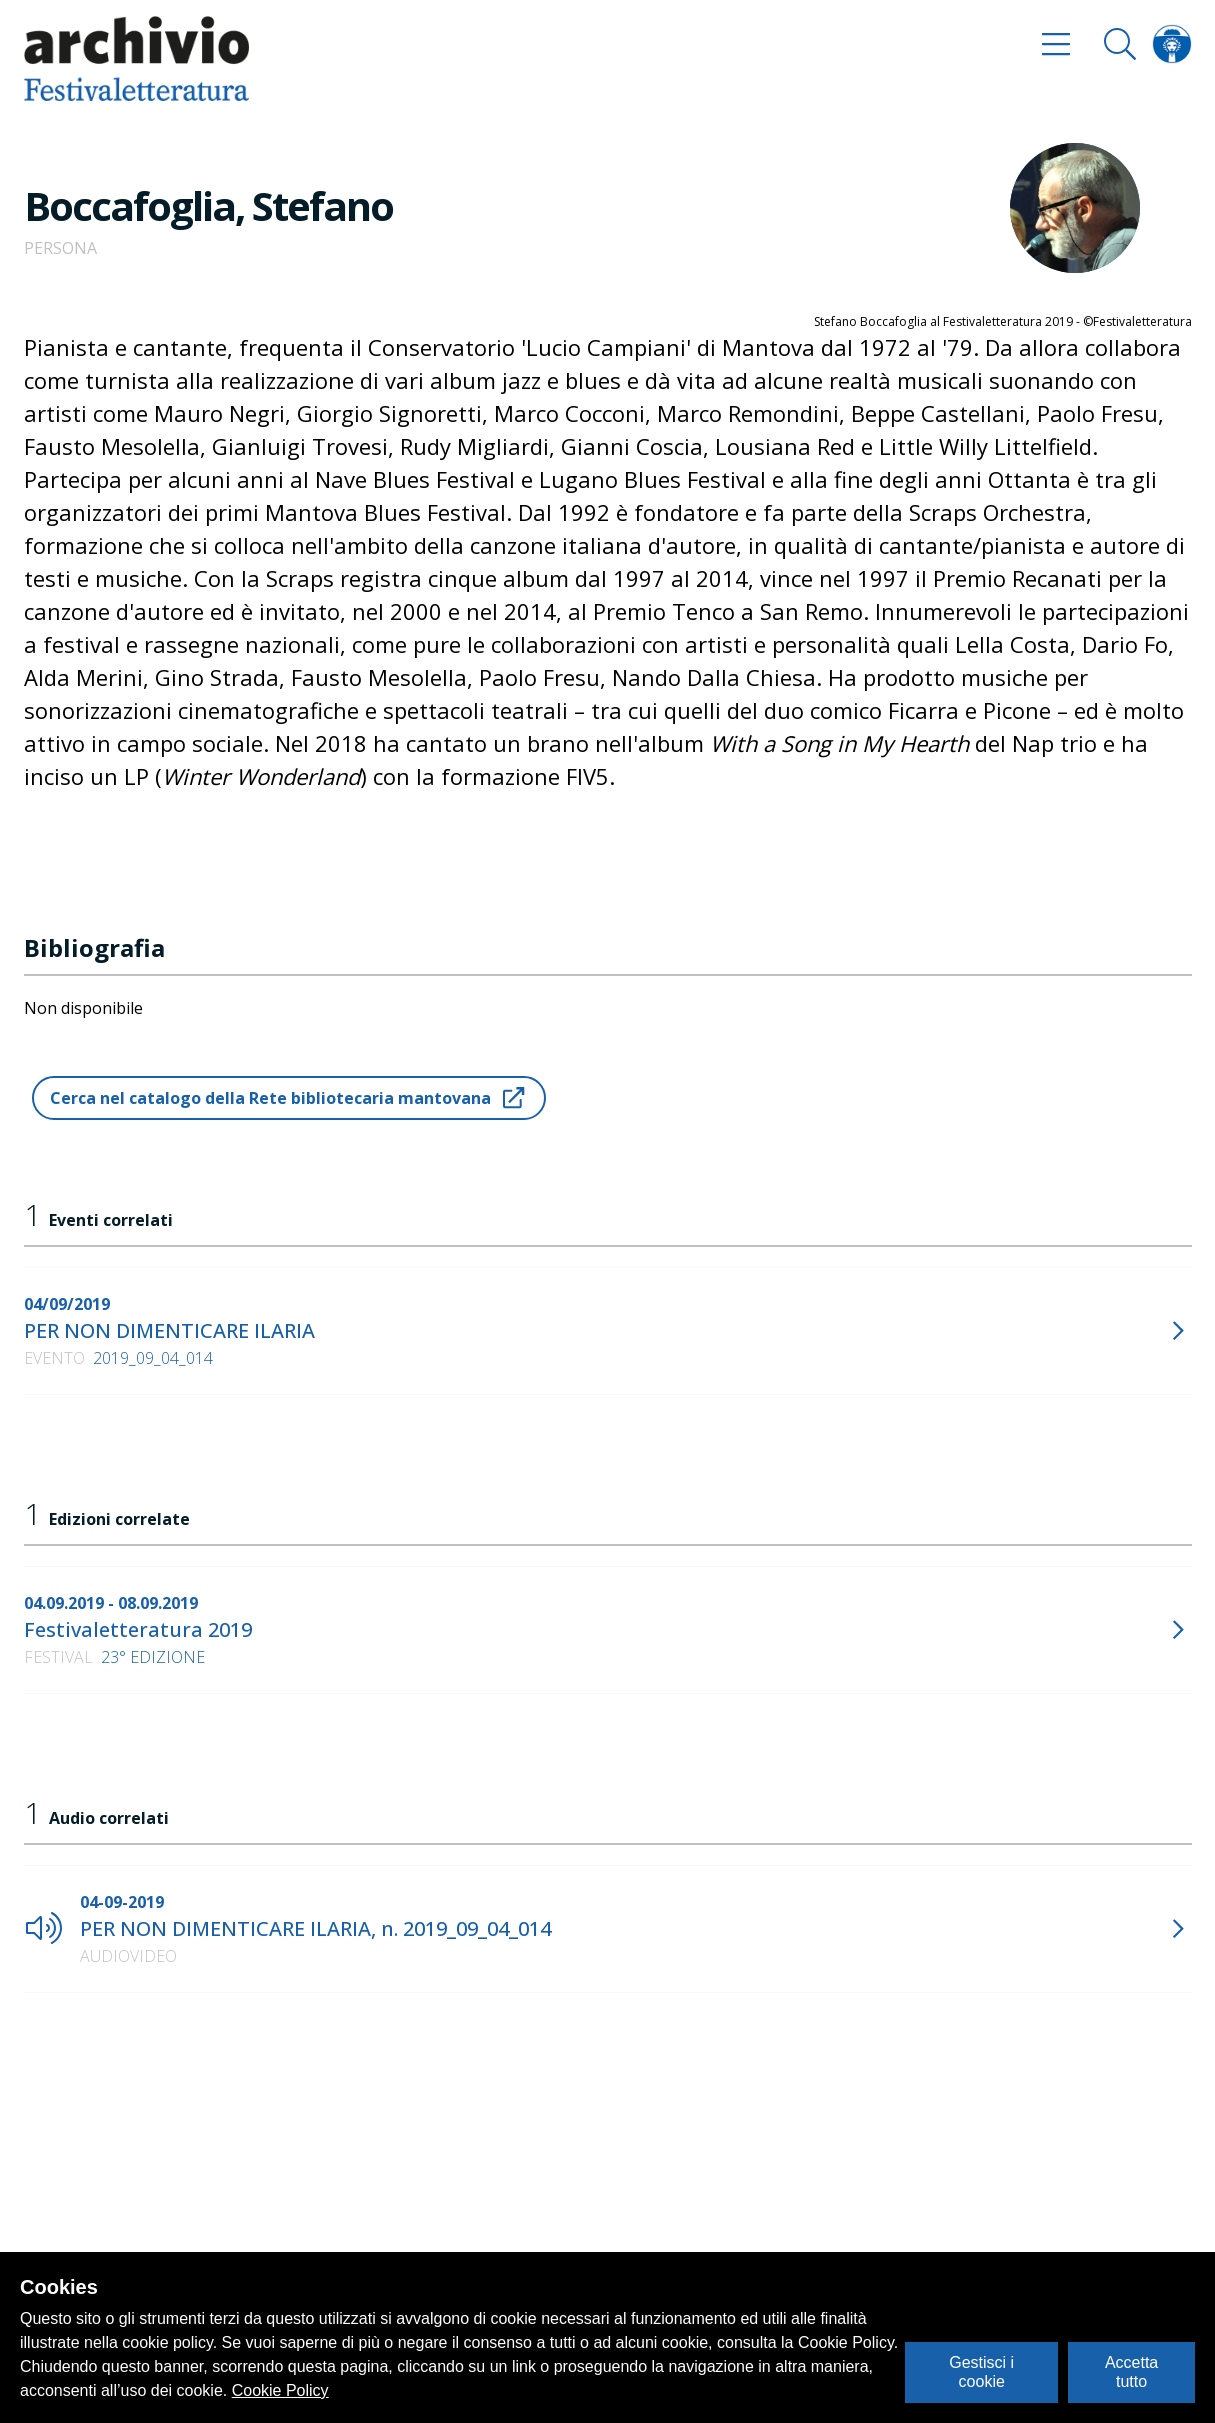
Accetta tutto (1131, 2371)
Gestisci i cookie (981, 2371)
